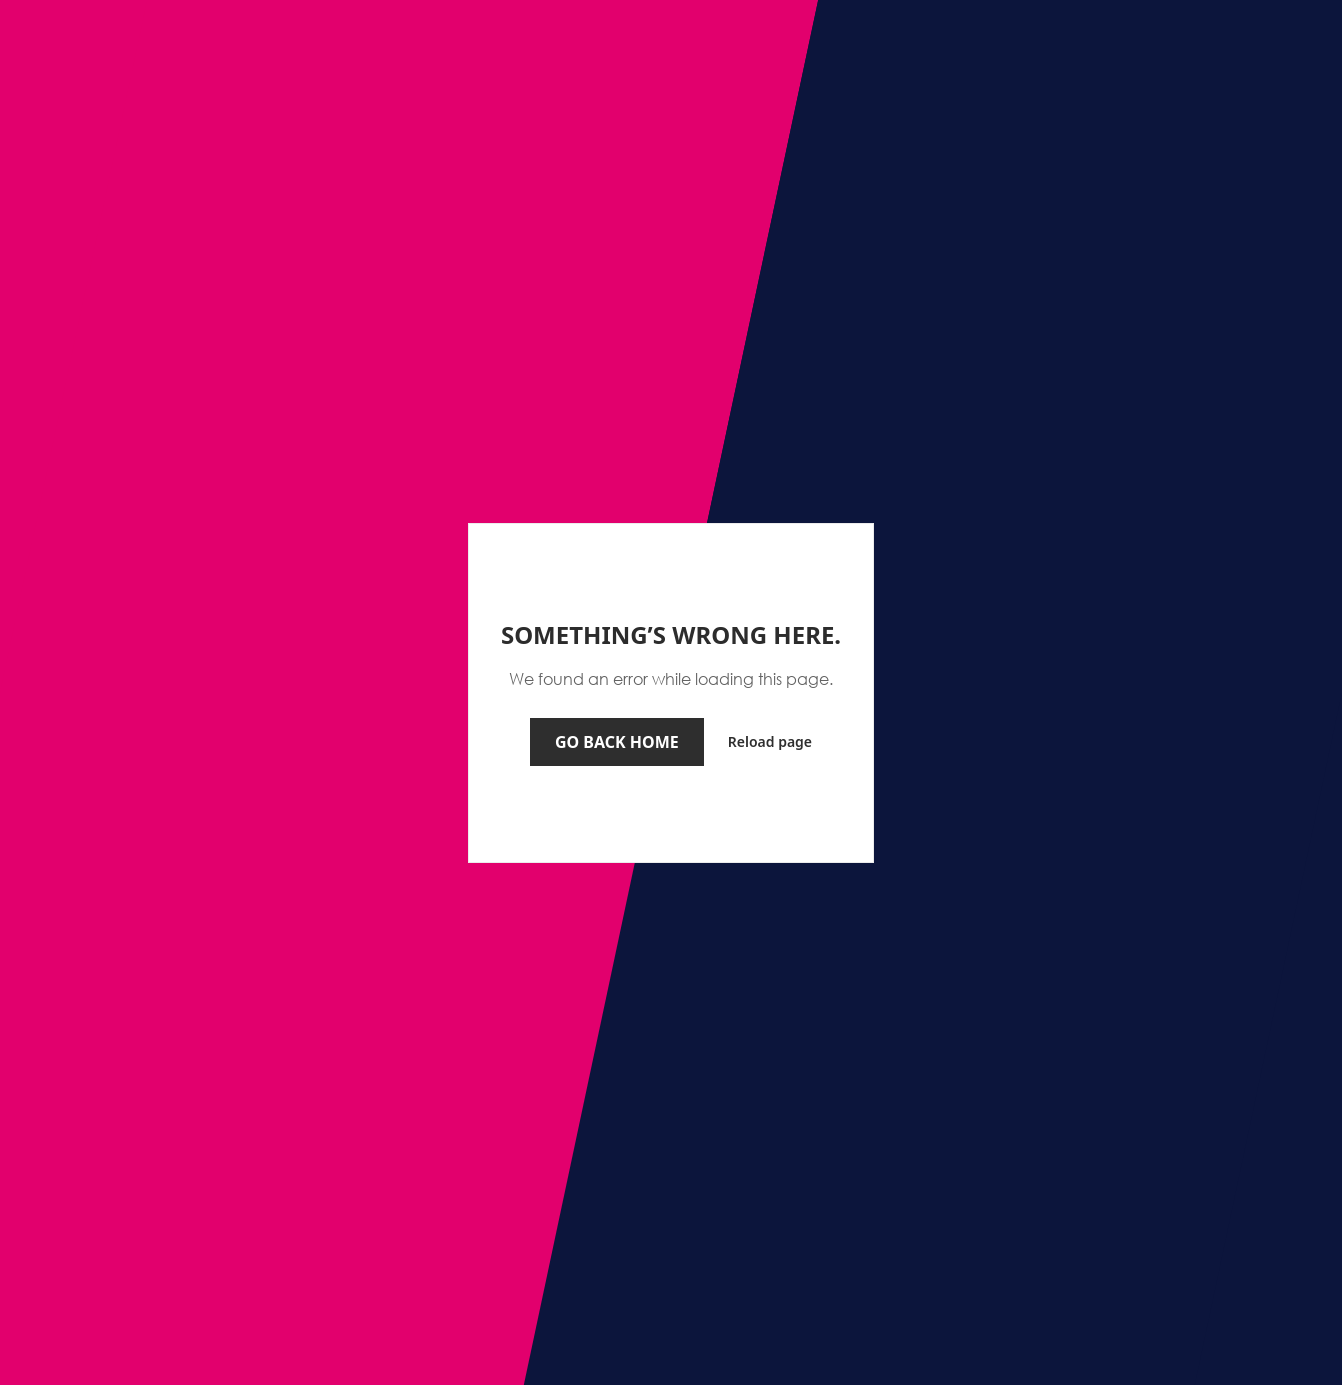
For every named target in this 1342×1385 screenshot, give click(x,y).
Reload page (770, 741)
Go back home (617, 742)
